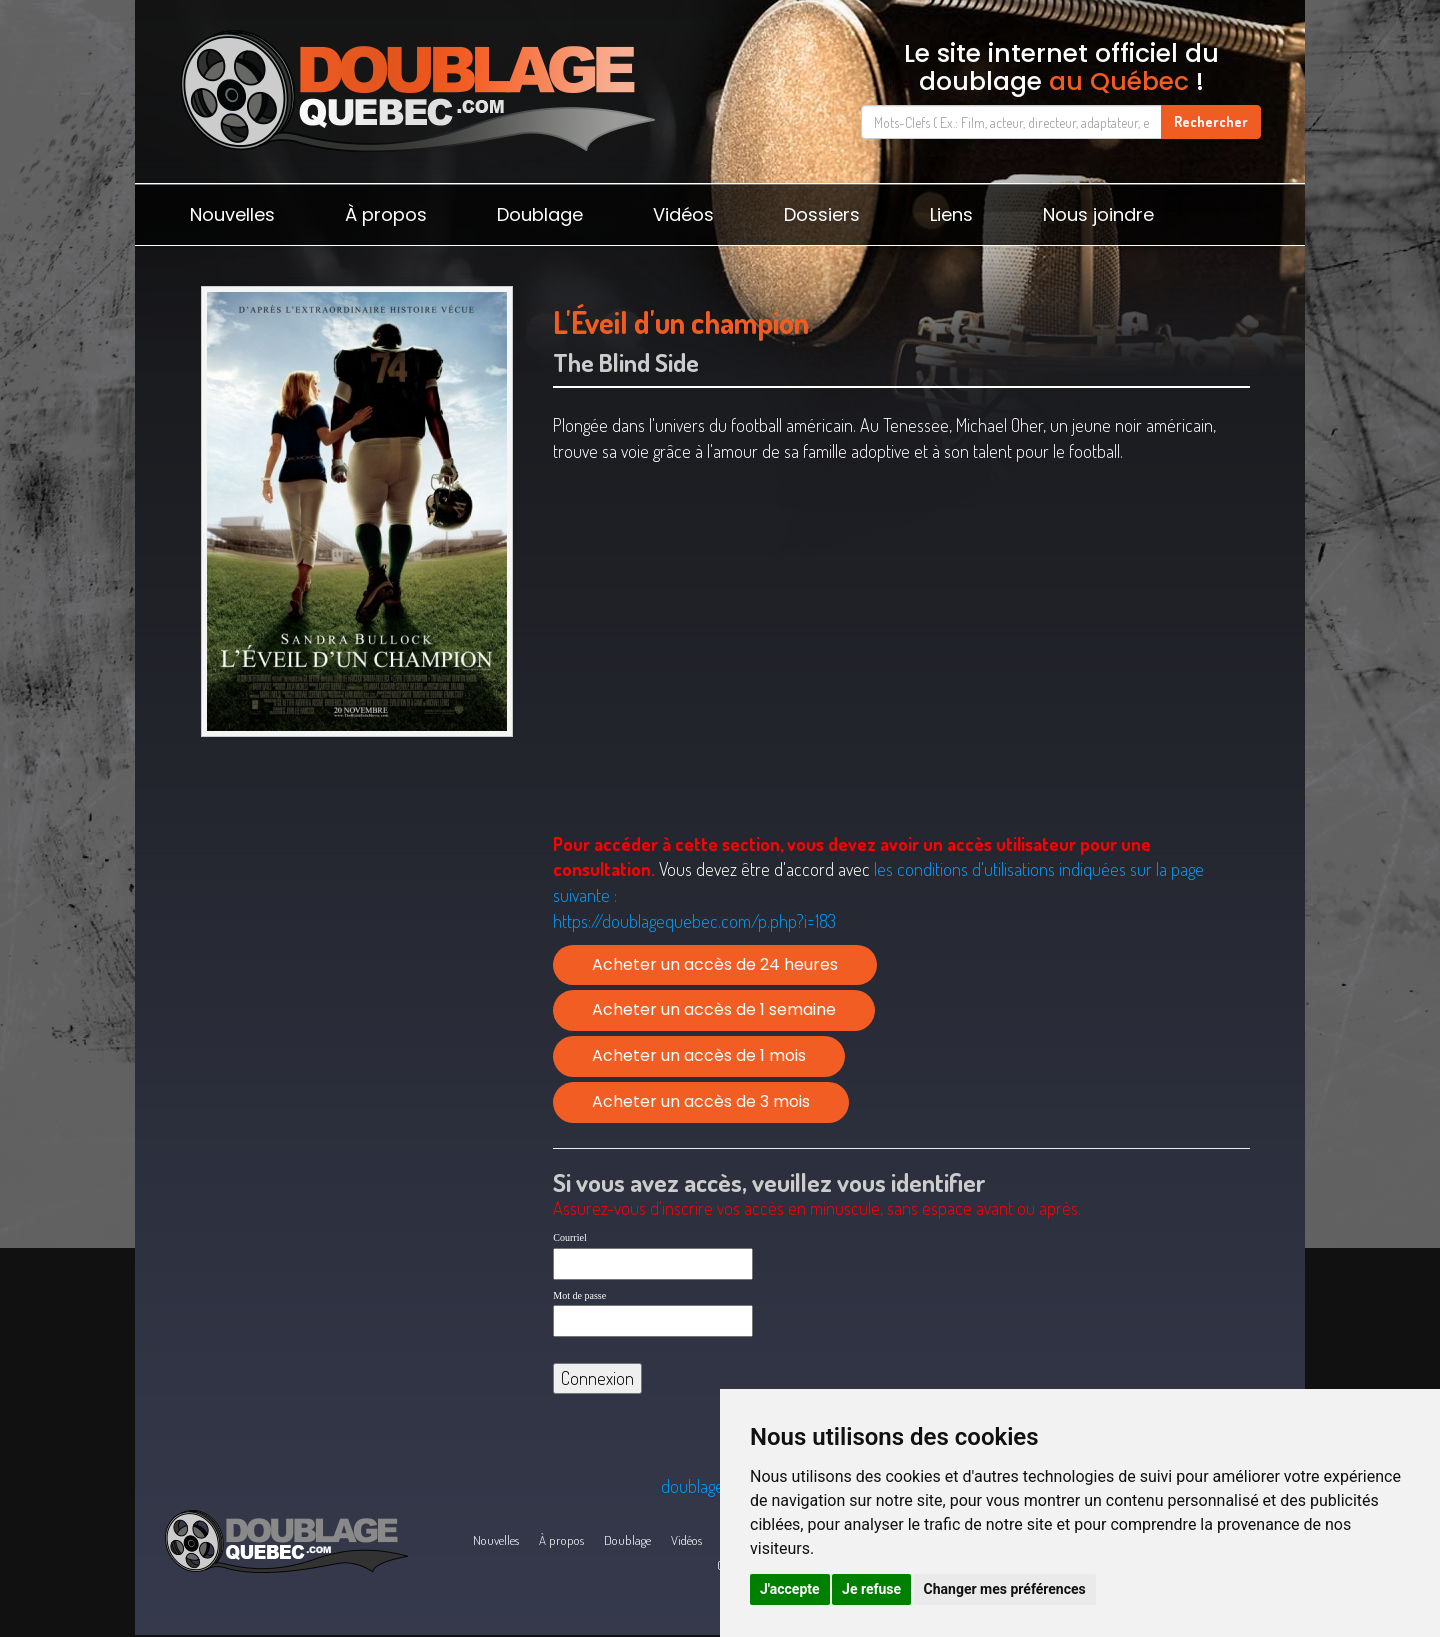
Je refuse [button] (871, 1589)
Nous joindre (1098, 214)
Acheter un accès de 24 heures (715, 964)
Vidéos (683, 214)
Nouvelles (232, 214)
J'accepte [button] (790, 1589)
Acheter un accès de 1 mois (699, 1055)
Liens (951, 214)
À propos (386, 214)
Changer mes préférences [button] (1005, 1589)
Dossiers (822, 214)
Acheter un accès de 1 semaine (714, 1009)
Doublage (540, 214)
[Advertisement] (356, 901)
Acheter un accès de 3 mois (701, 1101)
